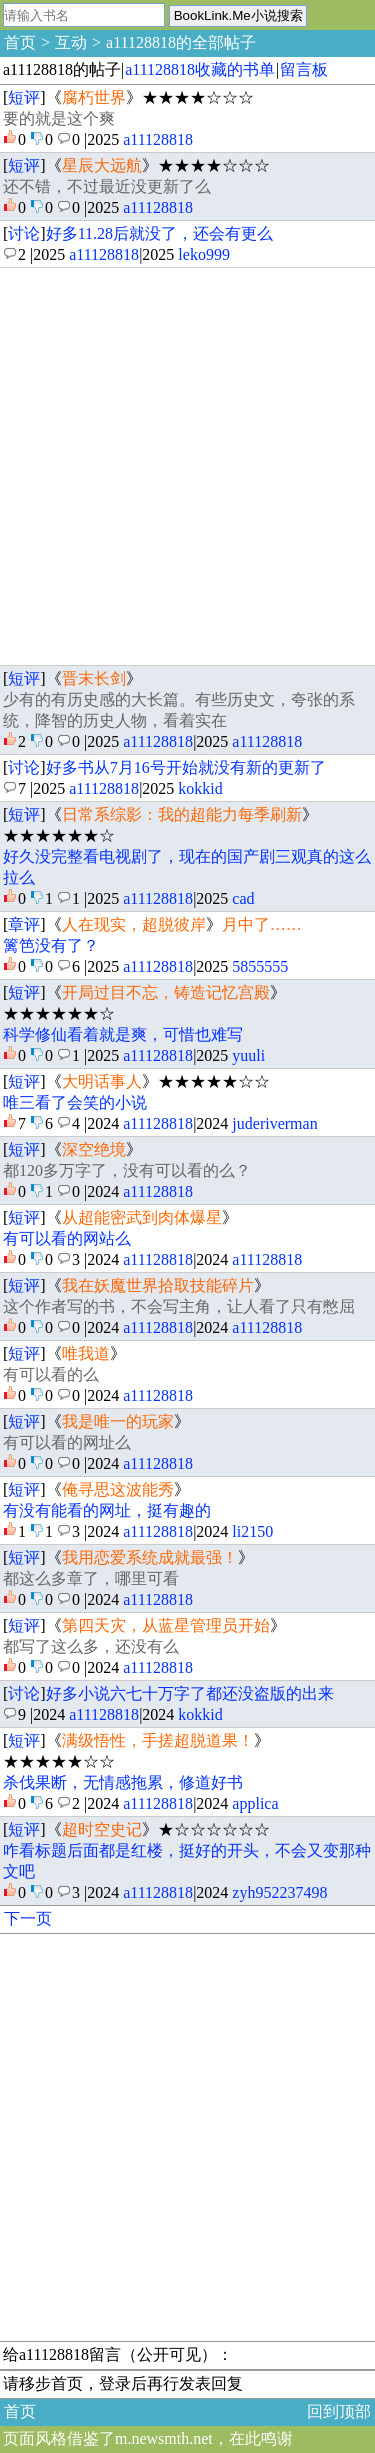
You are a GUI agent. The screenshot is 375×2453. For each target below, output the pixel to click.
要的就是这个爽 (59, 118)
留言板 (304, 69)
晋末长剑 (94, 678)
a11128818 (158, 139)
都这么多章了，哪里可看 (91, 1578)
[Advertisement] (187, 466)
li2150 (252, 1531)
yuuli (248, 1055)
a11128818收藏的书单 (200, 69)
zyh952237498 (279, 1892)
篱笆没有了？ (51, 945)
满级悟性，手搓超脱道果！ (158, 1740)
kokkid (200, 788)
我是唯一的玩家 (118, 1421)
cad (243, 898)
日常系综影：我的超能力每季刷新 (182, 814)
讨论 (24, 233)
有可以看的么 (51, 1374)
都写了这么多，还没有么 (91, 1646)
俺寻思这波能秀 (118, 1489)
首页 (20, 42)
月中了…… (262, 924)
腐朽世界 (94, 97)
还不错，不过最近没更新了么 (107, 186)
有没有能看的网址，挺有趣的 (107, 1510)
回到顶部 (339, 2411)
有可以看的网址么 (67, 1442)
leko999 (204, 254)
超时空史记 (102, 1829)
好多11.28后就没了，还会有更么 (159, 233)
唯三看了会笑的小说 (75, 1102)
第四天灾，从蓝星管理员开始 (166, 1625)
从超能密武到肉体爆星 (142, 1217)
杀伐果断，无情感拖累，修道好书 (123, 1782)
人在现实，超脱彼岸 (134, 924)
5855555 (260, 966)
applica (255, 1803)
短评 (24, 97)
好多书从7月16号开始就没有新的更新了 (186, 767)
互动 (71, 42)
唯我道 (86, 1353)
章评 (24, 924)
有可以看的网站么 (67, 1238)
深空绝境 (94, 1149)
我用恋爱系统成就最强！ (150, 1557)
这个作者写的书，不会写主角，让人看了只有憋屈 (179, 1306)
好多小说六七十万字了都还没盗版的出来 (190, 1693)
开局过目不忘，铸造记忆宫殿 (166, 992)
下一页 (28, 1918)
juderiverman (274, 1123)
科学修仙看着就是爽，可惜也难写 (123, 1034)
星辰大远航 (102, 165)
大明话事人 (102, 1081)
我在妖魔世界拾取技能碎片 (158, 1285)
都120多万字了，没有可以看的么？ (127, 1170)
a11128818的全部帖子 (181, 42)
